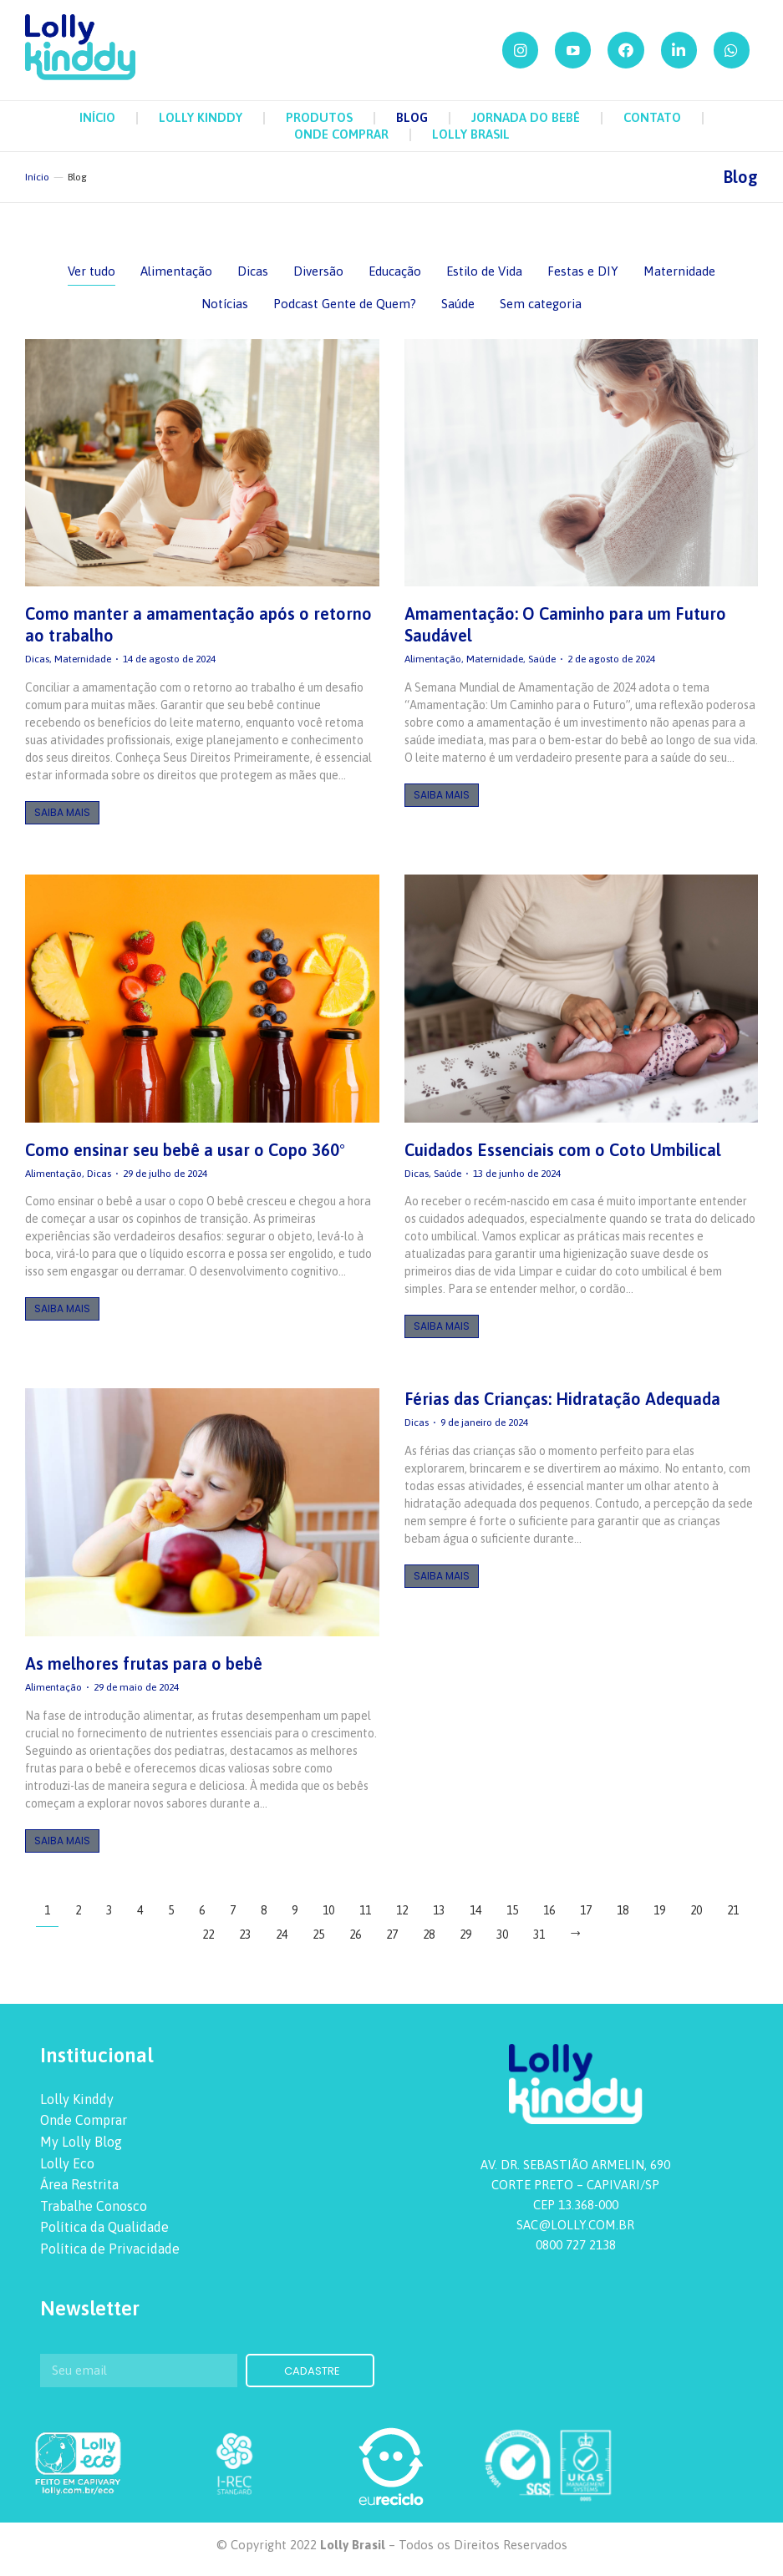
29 (465, 1934)
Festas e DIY (582, 271)
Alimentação (176, 271)
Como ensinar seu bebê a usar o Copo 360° (185, 1149)
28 (429, 1934)
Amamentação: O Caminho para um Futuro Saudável (565, 624)
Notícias (224, 304)
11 (365, 1910)
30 (502, 1934)
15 (512, 1910)
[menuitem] (97, 117)
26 (355, 1934)
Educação (395, 271)
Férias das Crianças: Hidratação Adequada (562, 1398)
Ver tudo (91, 271)
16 (549, 1910)
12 (402, 1910)
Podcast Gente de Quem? (344, 304)
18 (622, 1910)
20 (696, 1910)
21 (733, 1910)
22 (208, 1934)
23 (245, 1934)
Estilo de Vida (484, 271)
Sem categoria (541, 304)
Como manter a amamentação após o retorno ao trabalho (198, 624)
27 (392, 1934)
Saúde (458, 304)
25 (318, 1934)
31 (539, 1934)
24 (281, 1934)
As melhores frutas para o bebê (143, 1663)
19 (659, 1910)
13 (439, 1910)
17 (586, 1910)
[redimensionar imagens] (202, 462)
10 (328, 1910)
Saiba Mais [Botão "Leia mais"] (62, 812)
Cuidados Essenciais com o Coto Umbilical (562, 1149)
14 (475, 1910)
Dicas (252, 271)
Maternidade (679, 271)
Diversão (318, 271)
